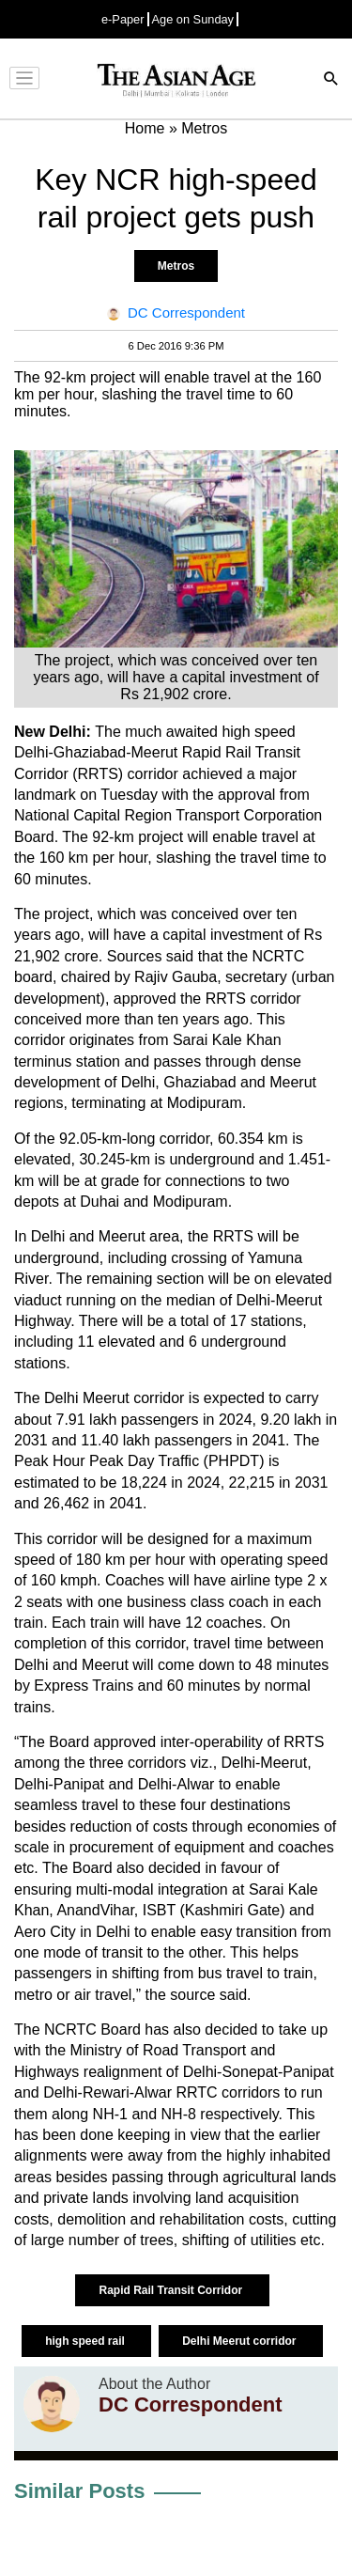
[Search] (331, 80)
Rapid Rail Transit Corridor (172, 2290)
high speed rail (86, 2341)
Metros (176, 266)
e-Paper (123, 19)
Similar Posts (79, 2491)
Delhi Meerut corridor (240, 2341)
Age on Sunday (193, 19)
